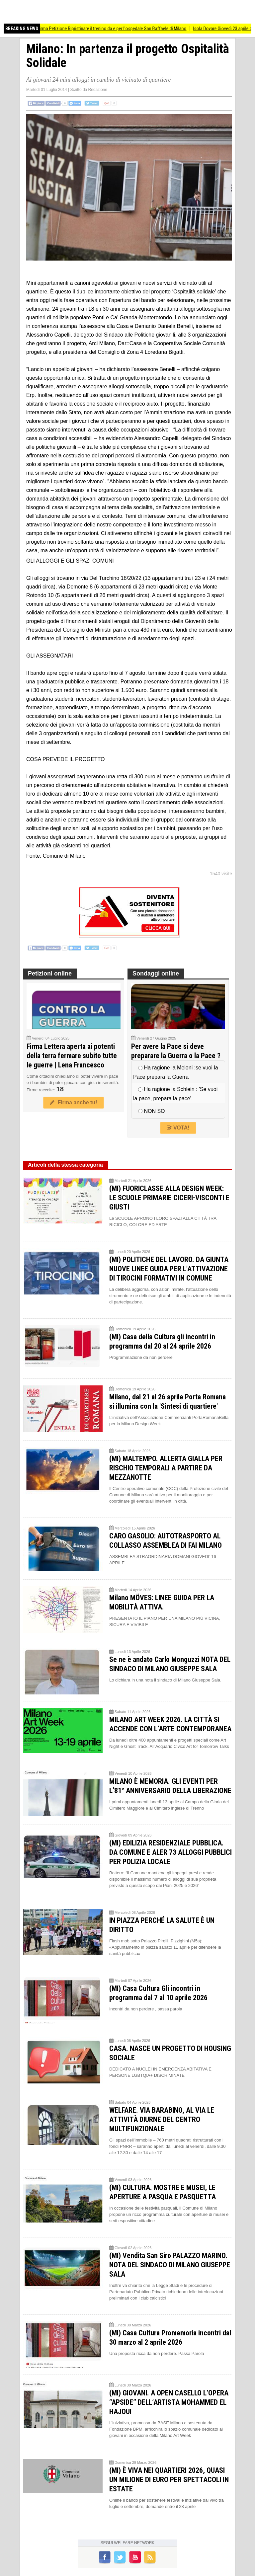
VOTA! (178, 1128)
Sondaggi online (155, 973)
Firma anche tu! (73, 1102)
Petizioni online (50, 973)
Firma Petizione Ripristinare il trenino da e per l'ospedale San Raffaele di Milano (128, 28)
